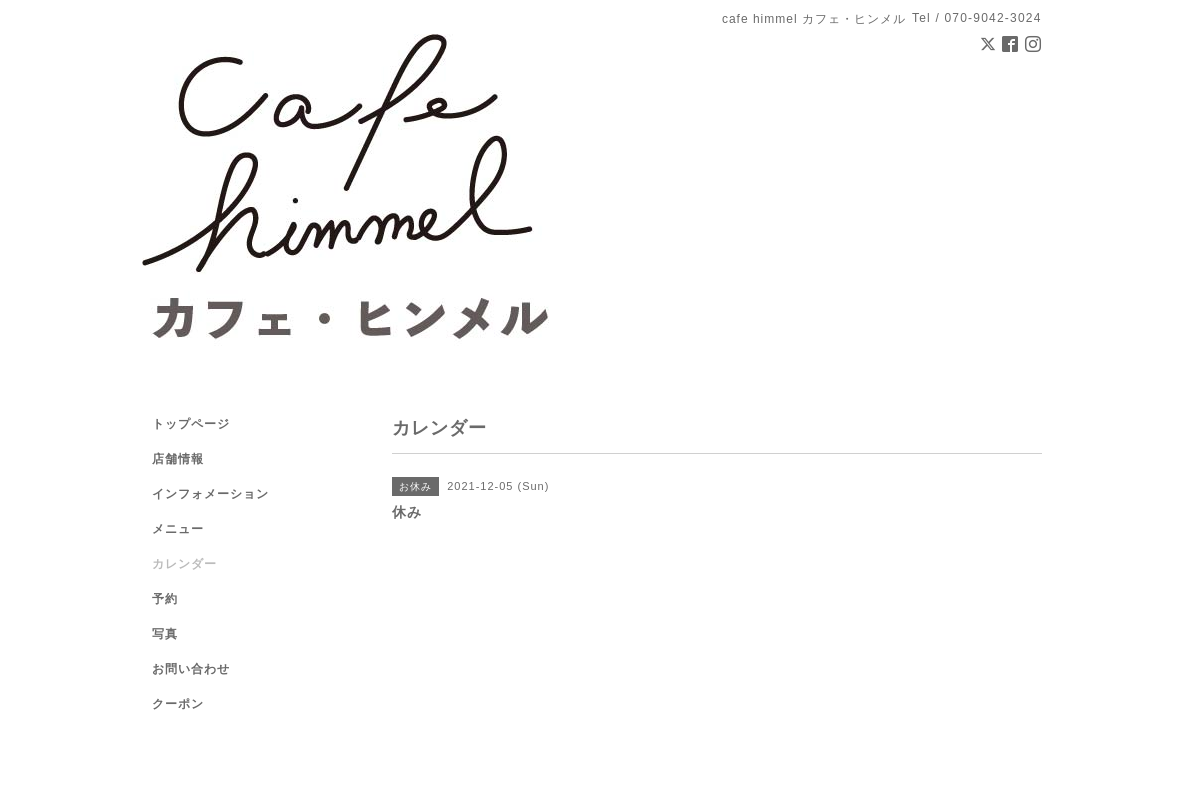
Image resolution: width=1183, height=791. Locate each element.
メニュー (178, 529)
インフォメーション (210, 494)
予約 (165, 599)
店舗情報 (178, 459)
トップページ (191, 424)
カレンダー (184, 564)
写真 (165, 634)
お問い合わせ (191, 669)
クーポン (178, 704)
